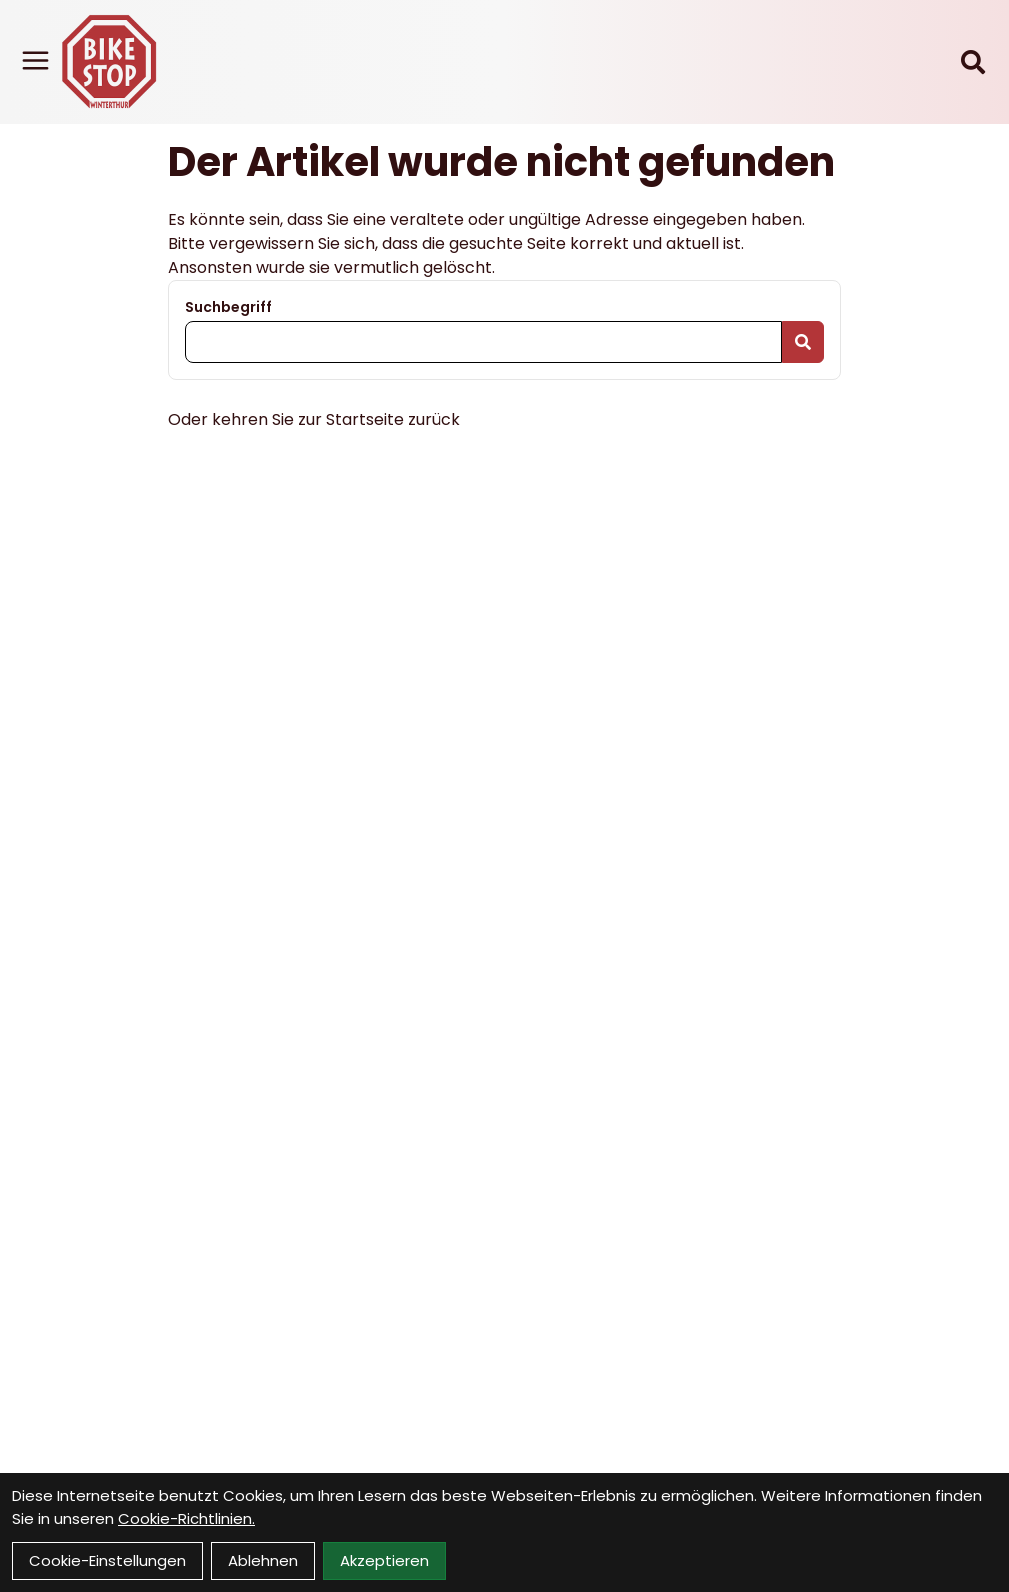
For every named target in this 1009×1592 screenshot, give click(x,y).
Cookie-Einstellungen (107, 1560)
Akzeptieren (384, 1560)
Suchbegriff (228, 307)
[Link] (35, 60)
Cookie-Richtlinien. (186, 1518)
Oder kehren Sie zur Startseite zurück (314, 419)
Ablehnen (263, 1560)
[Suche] (973, 62)
